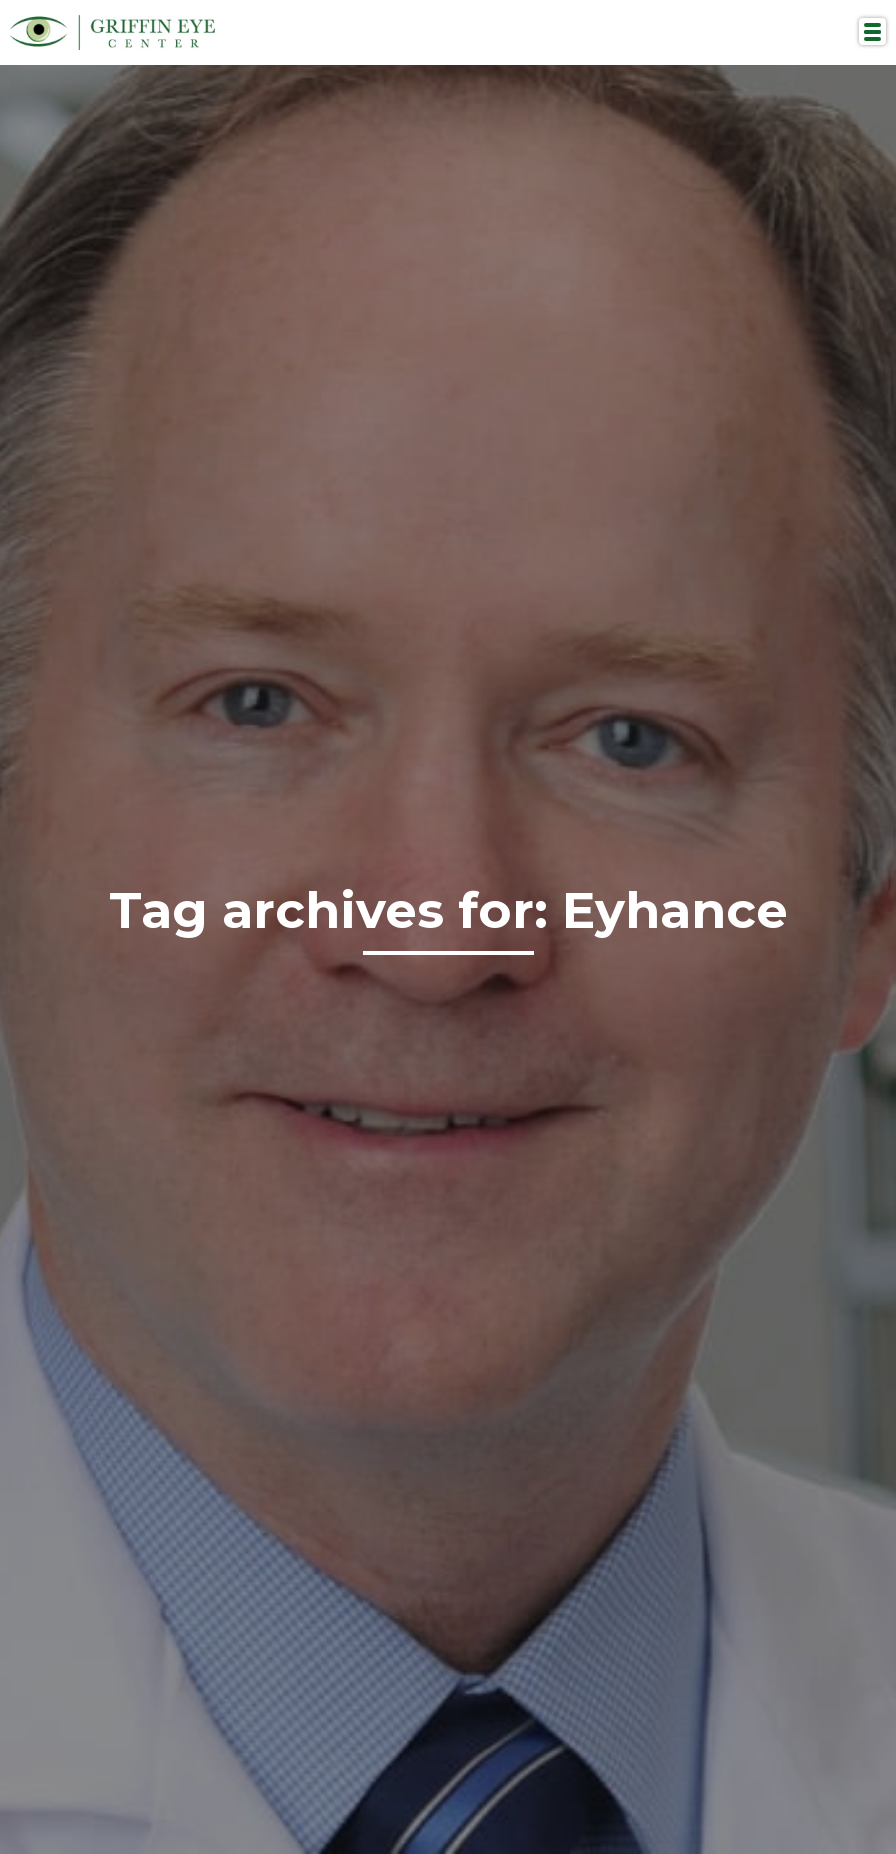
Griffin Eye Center (112, 32)
